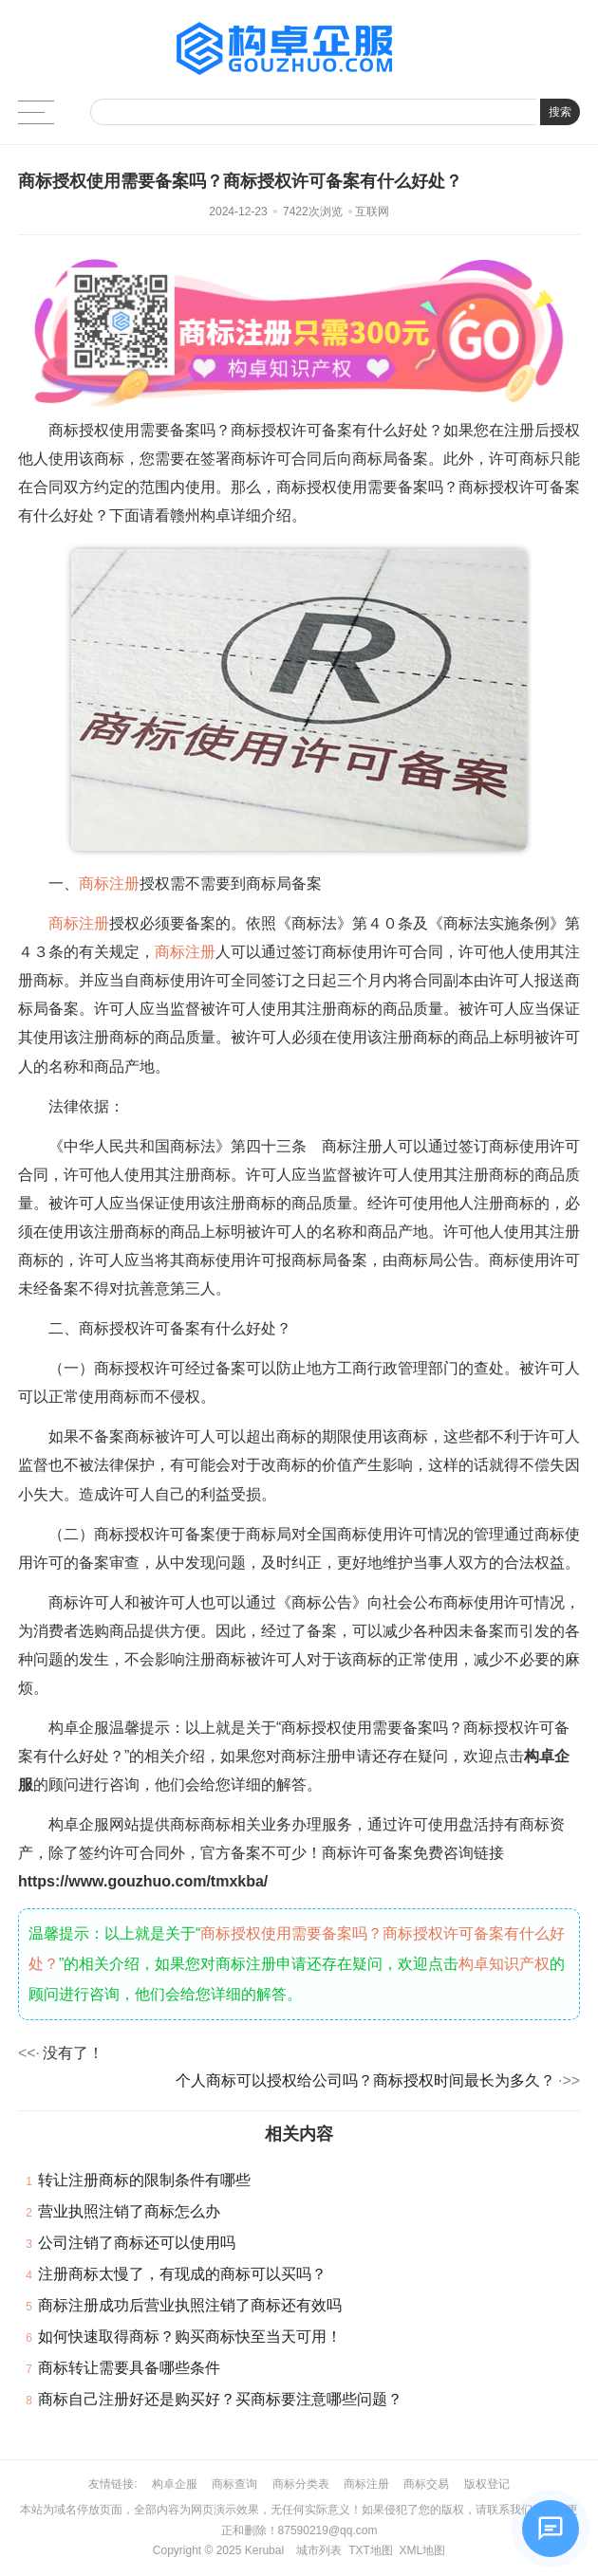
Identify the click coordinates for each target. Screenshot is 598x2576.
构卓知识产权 (504, 1964)
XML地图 (422, 2550)
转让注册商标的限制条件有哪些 (144, 2180)
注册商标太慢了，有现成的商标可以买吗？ (182, 2274)
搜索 (560, 112)
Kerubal (264, 2550)
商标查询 (234, 2484)
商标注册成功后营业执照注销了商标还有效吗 (190, 2305)
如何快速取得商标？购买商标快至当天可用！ (190, 2336)
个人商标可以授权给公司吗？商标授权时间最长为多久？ (365, 2080)
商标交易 (426, 2484)
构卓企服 (174, 2484)
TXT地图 (370, 2550)
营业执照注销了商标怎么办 (129, 2211)
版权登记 (487, 2484)
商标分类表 (300, 2484)
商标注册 (109, 883)
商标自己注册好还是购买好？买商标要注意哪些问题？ (220, 2399)
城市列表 (319, 2550)
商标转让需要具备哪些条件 (129, 2368)
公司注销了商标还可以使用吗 (136, 2243)
